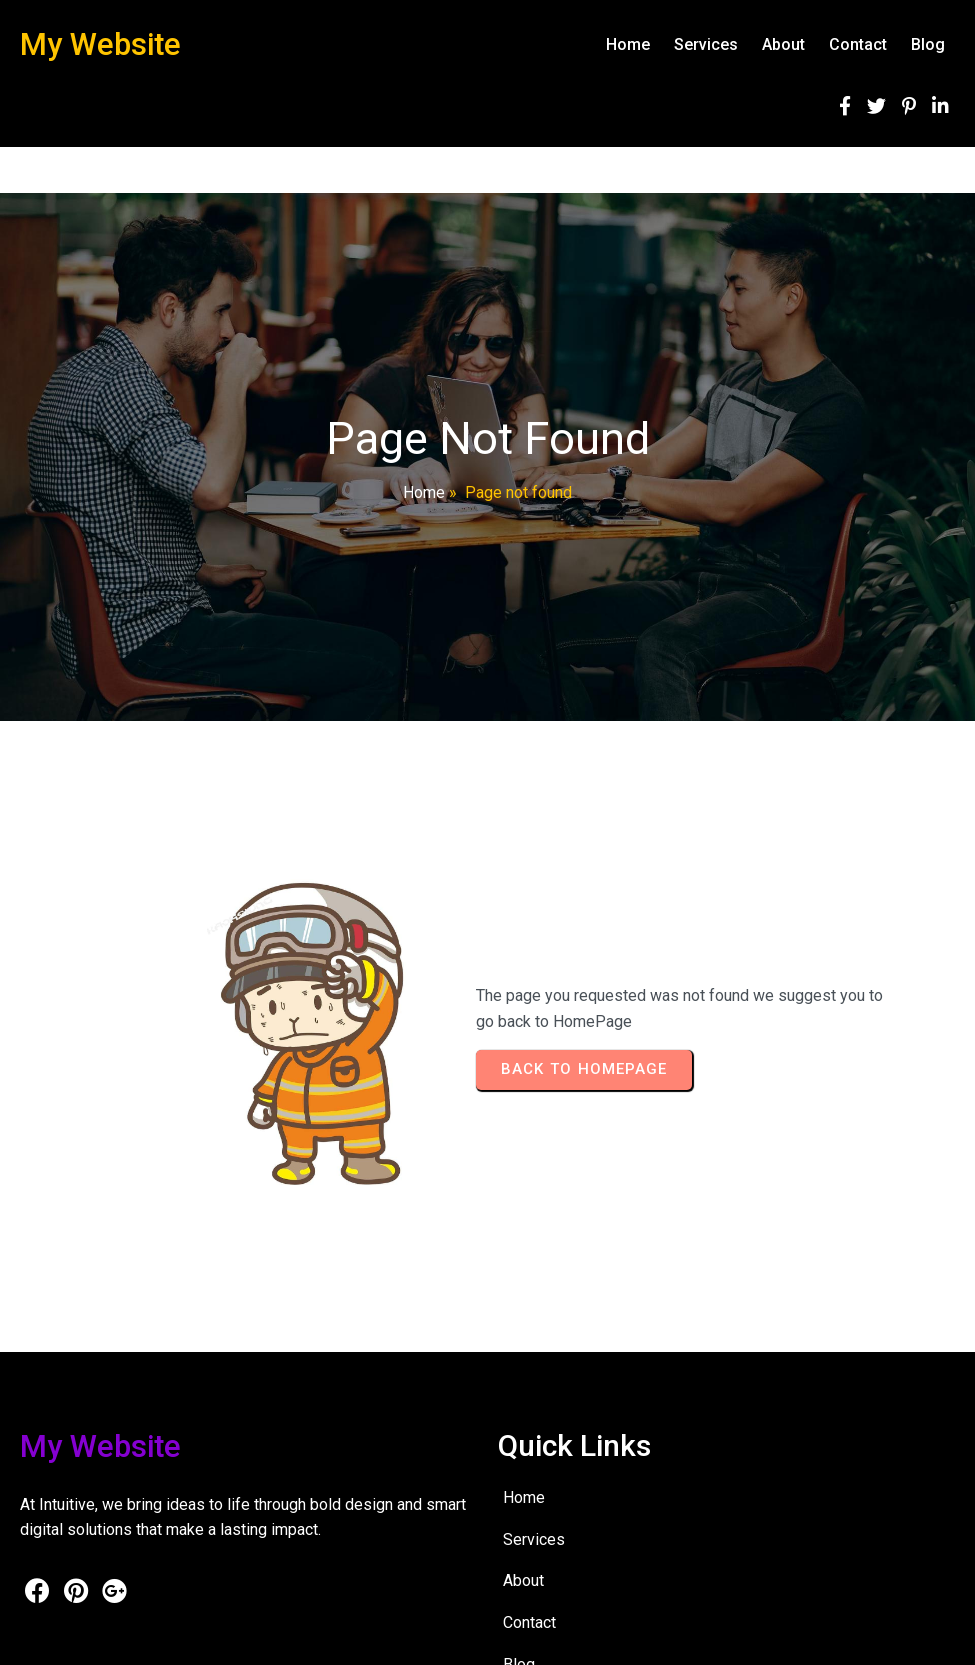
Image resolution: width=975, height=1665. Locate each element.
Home (424, 492)
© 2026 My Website (81, 1635)
